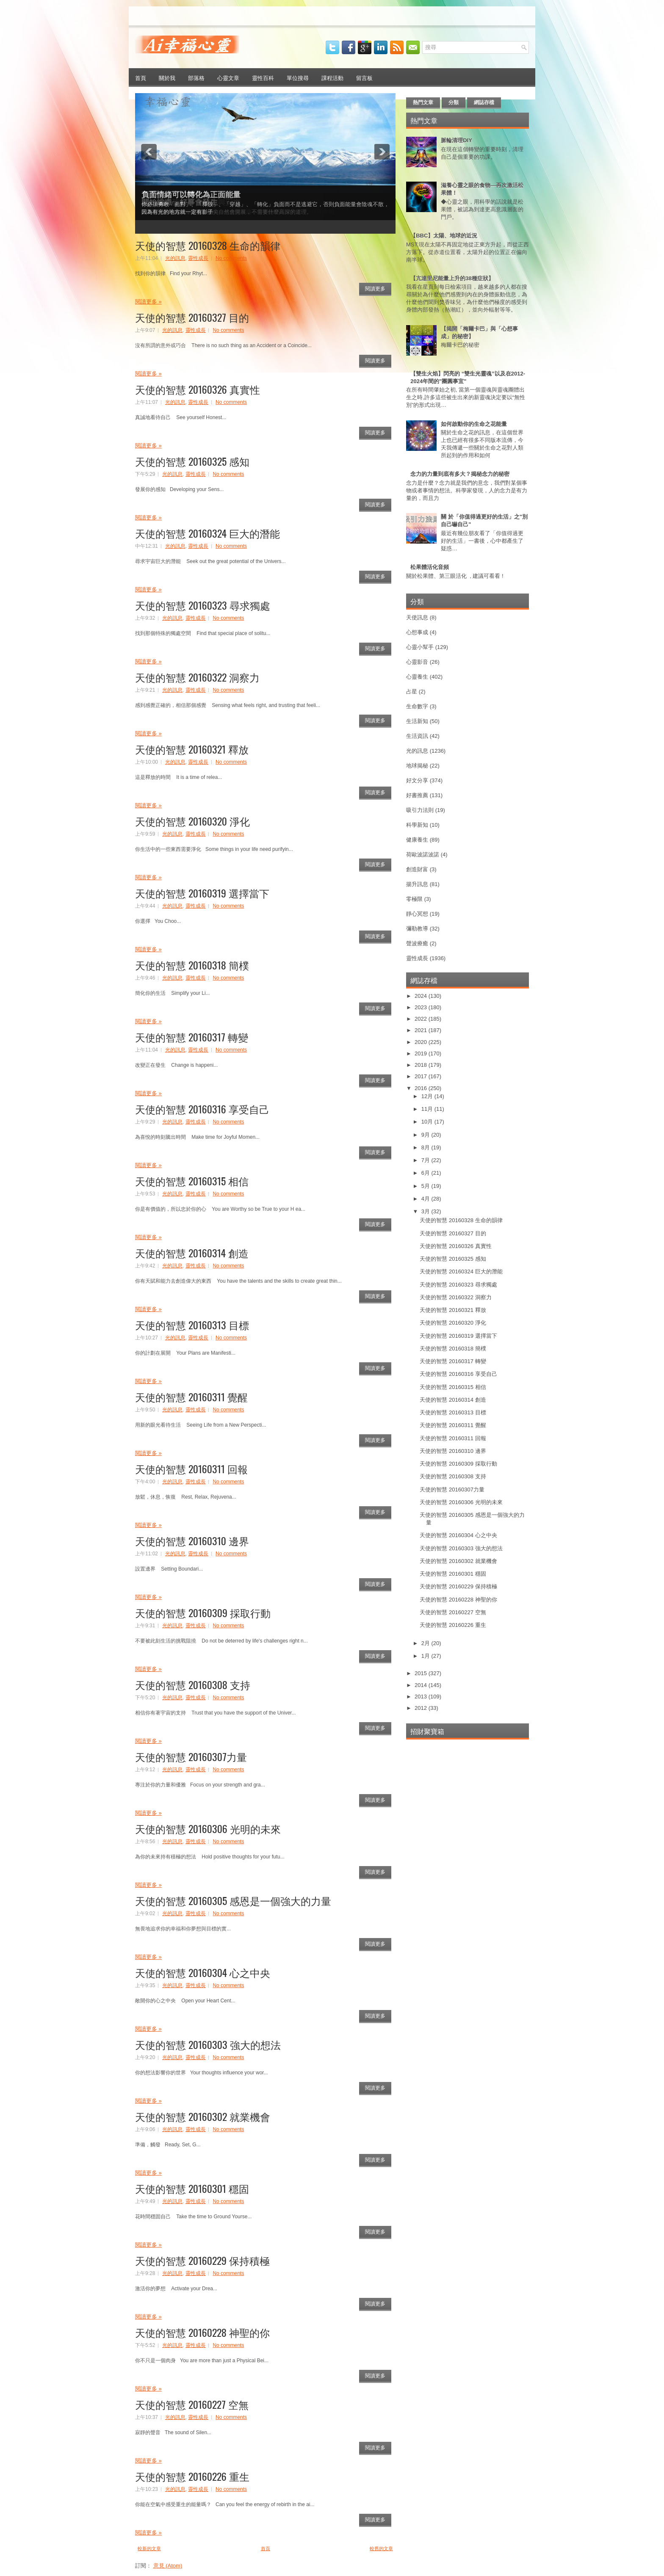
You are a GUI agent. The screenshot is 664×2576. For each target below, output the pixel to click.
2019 (422, 1053)
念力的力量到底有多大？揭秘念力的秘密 (459, 474)
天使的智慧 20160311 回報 (191, 1468)
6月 (426, 1173)
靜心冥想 (417, 914)
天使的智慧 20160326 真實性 (197, 389)
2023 (422, 1007)
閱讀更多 (375, 289)
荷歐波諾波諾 (422, 854)
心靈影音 (417, 662)
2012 (422, 1708)
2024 (422, 996)
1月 (426, 1656)
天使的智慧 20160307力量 (191, 1756)
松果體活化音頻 (429, 567)
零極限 (414, 899)
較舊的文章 (381, 2548)
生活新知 (417, 721)
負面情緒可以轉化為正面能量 (191, 195)
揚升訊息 (417, 884)
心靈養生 (417, 677)
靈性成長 (198, 258)
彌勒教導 (417, 928)
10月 (427, 1121)
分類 (453, 102)
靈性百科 (263, 77)
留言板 (364, 77)
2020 (422, 1042)
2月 (426, 1643)
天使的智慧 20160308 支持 (192, 1684)
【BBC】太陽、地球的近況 (443, 235)
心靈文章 (228, 77)
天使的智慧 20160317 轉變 (191, 1037)
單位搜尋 (298, 77)
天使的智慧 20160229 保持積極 (202, 2260)
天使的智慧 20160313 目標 (192, 1325)
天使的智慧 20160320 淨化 (192, 821)
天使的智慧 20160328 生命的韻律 (207, 245)
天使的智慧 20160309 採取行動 (203, 1612)
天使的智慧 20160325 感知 (192, 461)
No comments (231, 258)
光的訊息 (175, 258)
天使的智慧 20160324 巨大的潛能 (207, 533)
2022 (422, 1019)
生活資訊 (417, 736)
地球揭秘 (417, 765)
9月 (426, 1135)
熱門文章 (423, 102)
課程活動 (332, 77)
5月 (426, 1186)
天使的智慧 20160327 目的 (192, 317)
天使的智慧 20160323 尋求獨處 (202, 605)
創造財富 (417, 869)
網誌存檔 (484, 102)
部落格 (196, 77)
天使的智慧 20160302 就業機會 (202, 2116)
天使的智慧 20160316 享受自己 (202, 1109)
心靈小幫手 (420, 647)
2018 (422, 1065)
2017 (422, 1076)
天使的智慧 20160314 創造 (192, 1253)
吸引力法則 (420, 810)
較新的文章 (149, 2548)
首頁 (140, 77)
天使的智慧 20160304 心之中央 (202, 1972)
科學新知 (417, 825)
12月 (427, 1096)
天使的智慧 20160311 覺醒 (191, 1397)
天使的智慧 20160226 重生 (192, 2476)
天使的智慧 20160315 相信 (192, 1181)
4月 (426, 1199)
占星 (411, 691)
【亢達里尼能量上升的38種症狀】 (451, 278)
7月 (426, 1160)
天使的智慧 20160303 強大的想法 (208, 2044)
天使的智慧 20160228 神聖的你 (202, 2332)
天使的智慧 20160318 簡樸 (192, 965)
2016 (422, 1088)
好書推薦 (417, 795)
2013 (422, 1696)
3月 (426, 1211)
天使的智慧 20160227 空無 (192, 2404)
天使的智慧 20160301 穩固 (192, 2188)
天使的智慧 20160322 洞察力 (197, 677)
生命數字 (417, 706)
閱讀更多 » (148, 301)
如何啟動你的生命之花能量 (474, 424)
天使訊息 (417, 617)
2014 (422, 1685)
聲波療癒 (417, 943)
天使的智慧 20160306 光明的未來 (208, 1828)
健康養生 (417, 840)
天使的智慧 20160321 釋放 (192, 749)
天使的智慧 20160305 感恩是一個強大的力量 (233, 1900)
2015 (422, 1673)
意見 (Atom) (168, 2565)
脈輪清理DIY (456, 140)
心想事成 (417, 632)
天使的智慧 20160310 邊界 (192, 1540)
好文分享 (417, 780)
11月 (427, 1109)
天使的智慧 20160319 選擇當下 (202, 893)
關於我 (167, 77)
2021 (422, 1030)
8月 (426, 1147)
